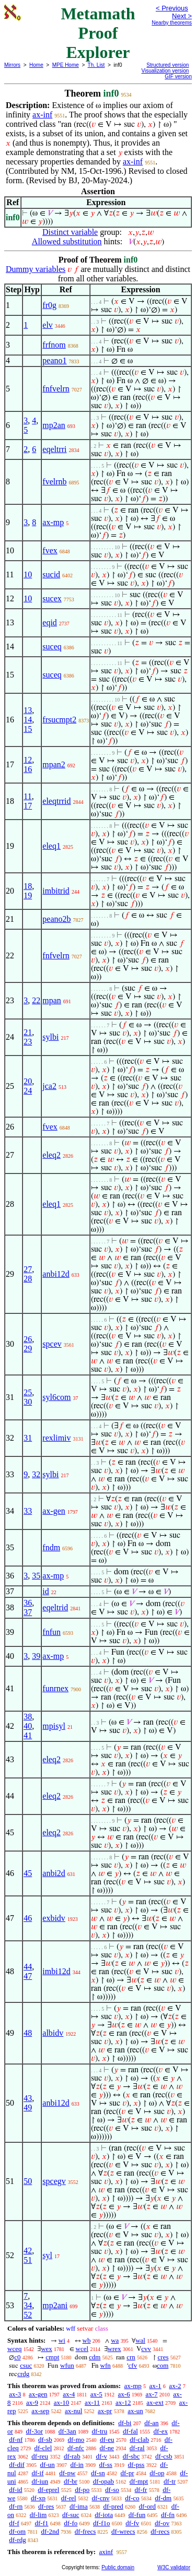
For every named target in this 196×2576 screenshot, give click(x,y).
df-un (47, 2464)
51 (28, 2260)
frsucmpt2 (59, 719)
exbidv (53, 1918)
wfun (67, 2365)
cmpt (52, 2357)
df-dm (163, 2498)
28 (28, 1278)
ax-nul (73, 2411)
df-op (156, 2473)
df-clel (43, 2448)
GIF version (178, 76)
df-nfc (75, 2448)
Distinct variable (70, 232)
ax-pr (105, 2411)
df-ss (105, 2464)
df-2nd (50, 2531)
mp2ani (54, 2305)
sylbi (50, 1036)
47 (28, 1976)
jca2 (49, 1086)
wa (115, 2340)
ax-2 (175, 2386)
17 (28, 805)
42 (28, 2250)
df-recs (160, 2531)
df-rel (68, 2498)
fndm (51, 1547)
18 (28, 886)
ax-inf (42, 114)
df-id (15, 2490)
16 (28, 769)
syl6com (56, 1397)
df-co (132, 2498)
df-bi (124, 2423)
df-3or (34, 2431)
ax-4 (69, 2394)
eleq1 (51, 845)
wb (87, 2340)
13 (28, 710)
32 (36, 1474)
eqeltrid (55, 1607)
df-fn (168, 2515)
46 (28, 1918)
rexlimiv (56, 1437)
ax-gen (53, 1510)
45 (28, 1873)
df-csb (163, 2456)
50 (28, 2181)
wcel (82, 2349)
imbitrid (56, 890)
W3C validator (173, 2567)
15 (28, 729)
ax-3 (15, 2394)
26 (28, 1339)
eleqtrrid (56, 801)
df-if (37, 2473)
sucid (51, 574)
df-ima (79, 2506)
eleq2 (51, 1154)
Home (36, 65)
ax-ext (154, 2402)
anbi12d (56, 1273)
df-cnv (100, 2498)
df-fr (141, 2490)
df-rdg (17, 2540)
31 (28, 1437)
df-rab (72, 2456)
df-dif (17, 2464)
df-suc (70, 2515)
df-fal (130, 2431)
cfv (133, 2365)
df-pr (127, 2473)
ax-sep (40, 2411)
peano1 (54, 360)
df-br (70, 2481)
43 (28, 2098)
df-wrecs (123, 2531)
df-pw (67, 2473)
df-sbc (131, 2456)
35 (36, 1575)
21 (28, 1032)
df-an (151, 2423)
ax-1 (155, 2386)
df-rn (15, 2506)
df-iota (104, 2515)
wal (140, 2340)
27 (28, 1269)
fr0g (49, 305)
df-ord (147, 2506)
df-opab (103, 2481)
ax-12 (123, 2402)
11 (27, 796)
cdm (94, 2357)
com (162, 2365)
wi (62, 2340)
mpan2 (53, 764)
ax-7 (151, 2394)
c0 (17, 2357)
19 (28, 895)
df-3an (67, 2431)
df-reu (39, 2456)
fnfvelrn (56, 388)
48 (28, 2032)
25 (28, 1392)
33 (28, 1510)
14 (28, 719)
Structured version (167, 65)
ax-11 (92, 2402)
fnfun (51, 1632)
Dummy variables (35, 269)
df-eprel (48, 2490)
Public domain (117, 2567)
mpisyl (53, 1726)
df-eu (107, 2439)
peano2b (56, 919)
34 (28, 2305)
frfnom (53, 344)
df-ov (162, 2523)
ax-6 (124, 2394)
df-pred (113, 2506)
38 (28, 1716)
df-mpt (139, 2481)
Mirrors (12, 65)
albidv (52, 2032)
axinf (106, 2552)
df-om (17, 2531)
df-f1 (42, 2523)
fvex (49, 550)
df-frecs (85, 2531)
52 (28, 2314)
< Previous (172, 8)
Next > (182, 16)
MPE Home (65, 65)
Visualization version (165, 71)
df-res (46, 2506)
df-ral (137, 2448)
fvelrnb (54, 481)
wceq (14, 2349)
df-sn (98, 2473)
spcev (51, 1343)
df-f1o (101, 2523)
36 (28, 1602)
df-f (14, 2523)
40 (28, 1726)
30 (28, 1401)
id (45, 1591)
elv (47, 324)
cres (163, 2357)
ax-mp (53, 522)
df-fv (132, 2523)
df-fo (70, 2523)
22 (36, 1000)
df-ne (107, 2448)
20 (28, 1081)
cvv (146, 2349)
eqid (49, 622)
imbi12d (56, 1971)
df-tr (170, 2481)
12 (28, 759)
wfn (105, 2365)
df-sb (45, 2439)
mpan (51, 1000)
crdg (23, 2374)
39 (36, 1656)
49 (28, 2107)
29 (28, 1348)
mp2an (53, 425)
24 (28, 1090)
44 (28, 1966)
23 (28, 1041)
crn (130, 2357)
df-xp (38, 2498)
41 (28, 1735)
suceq (51, 646)
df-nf (15, 2439)
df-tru (100, 2431)
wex (46, 2349)
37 (28, 1612)
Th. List (96, 65)
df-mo (75, 2439)
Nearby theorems (172, 23)
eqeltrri (54, 449)
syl (47, 2255)
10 (28, 574)
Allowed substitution (67, 241)
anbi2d (53, 1873)
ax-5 (96, 2394)
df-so (112, 2490)
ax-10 (62, 2402)
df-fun (137, 2515)
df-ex (161, 2431)
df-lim (38, 2515)
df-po (82, 2490)
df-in (77, 2464)
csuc (26, 2365)
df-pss (136, 2464)
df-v (101, 2456)
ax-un (135, 2411)
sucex (51, 598)
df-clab (139, 2439)
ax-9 (32, 2402)
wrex (114, 2349)
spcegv (53, 2181)
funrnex (55, 1688)
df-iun (39, 2481)
